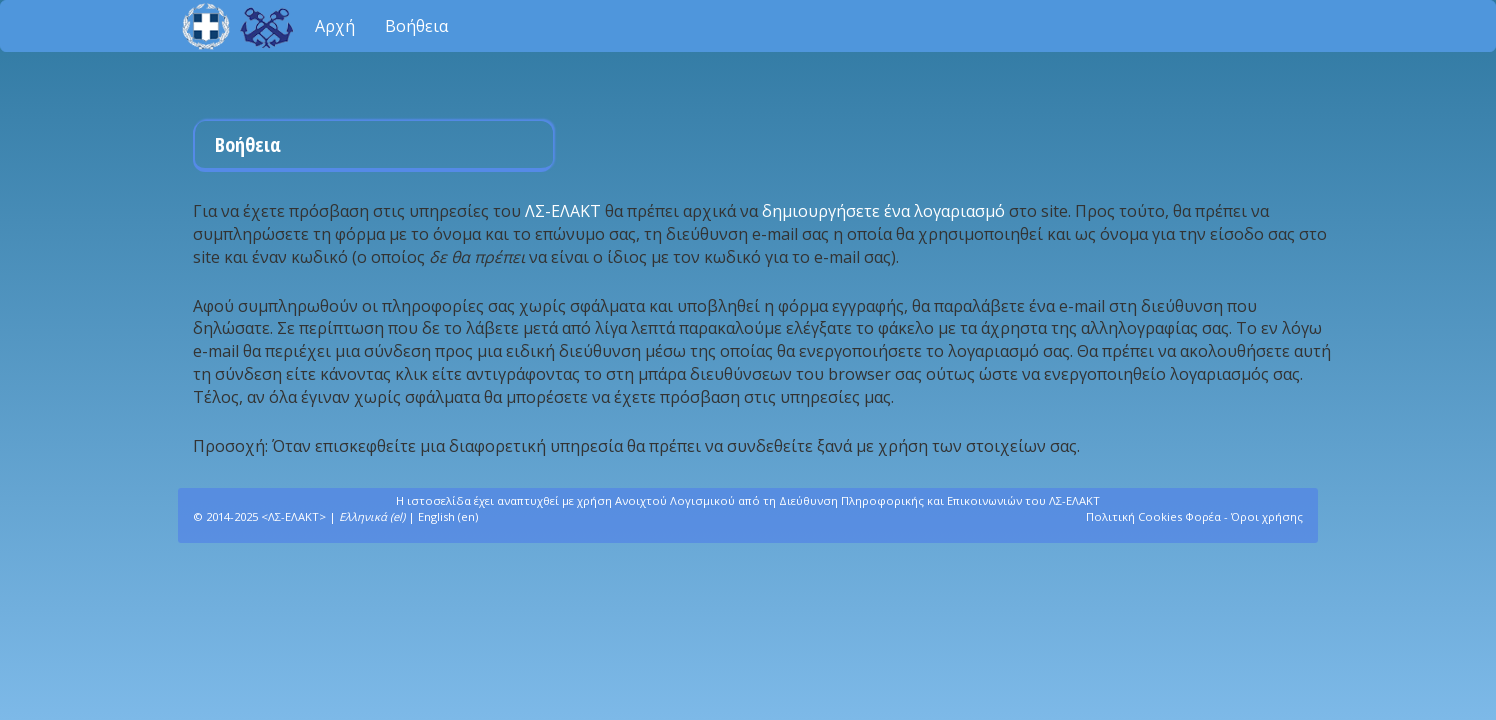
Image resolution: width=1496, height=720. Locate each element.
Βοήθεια (416, 26)
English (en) (448, 516)
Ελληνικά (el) (372, 516)
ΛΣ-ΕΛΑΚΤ (565, 211)
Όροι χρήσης (1267, 516)
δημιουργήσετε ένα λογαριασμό (883, 211)
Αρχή (335, 26)
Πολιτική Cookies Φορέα (1153, 516)
